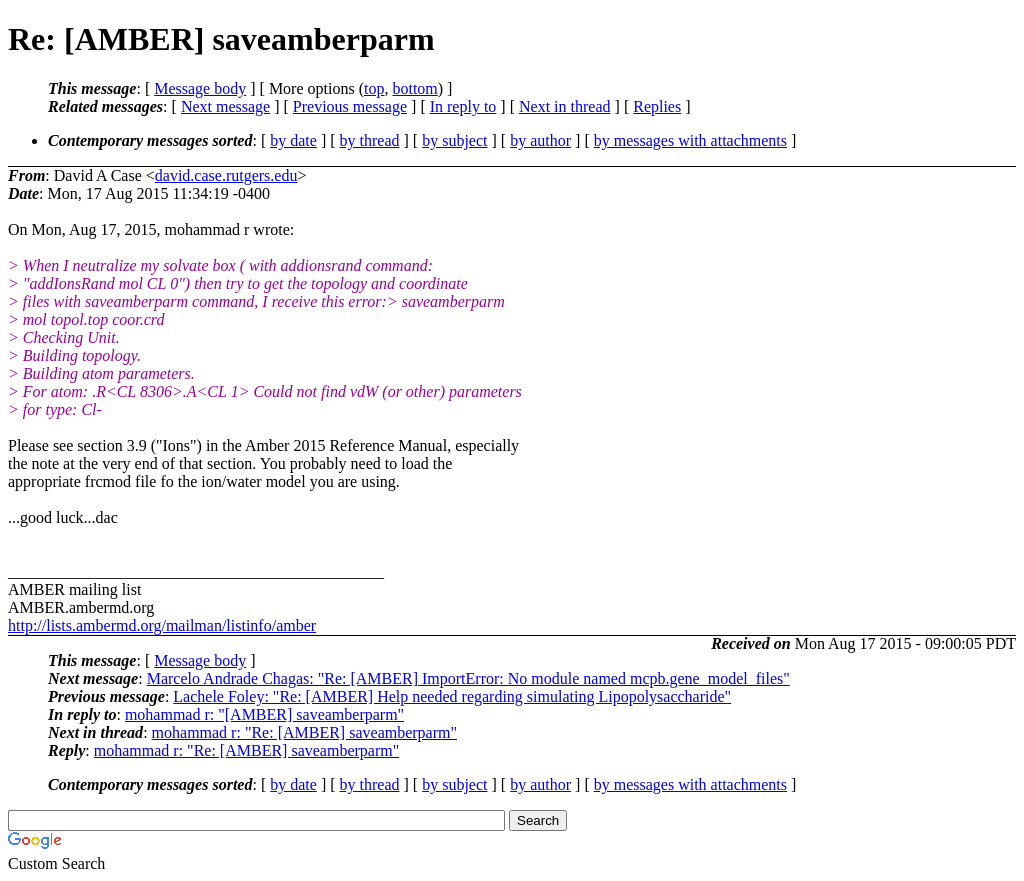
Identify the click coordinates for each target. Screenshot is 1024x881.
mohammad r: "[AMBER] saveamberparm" (264, 714)
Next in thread (565, 106)
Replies (657, 106)
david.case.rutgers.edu (226, 175)
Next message (225, 106)
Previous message (350, 106)
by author (540, 140)
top (374, 88)
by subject (454, 140)
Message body (200, 88)
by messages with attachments (690, 140)
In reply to (463, 106)
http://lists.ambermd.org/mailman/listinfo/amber (162, 625)
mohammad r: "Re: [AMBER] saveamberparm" (304, 732)
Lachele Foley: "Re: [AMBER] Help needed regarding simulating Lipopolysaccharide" (452, 696)
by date (293, 140)
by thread (370, 140)
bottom (414, 88)
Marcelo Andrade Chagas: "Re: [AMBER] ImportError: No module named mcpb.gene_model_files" (468, 678)
